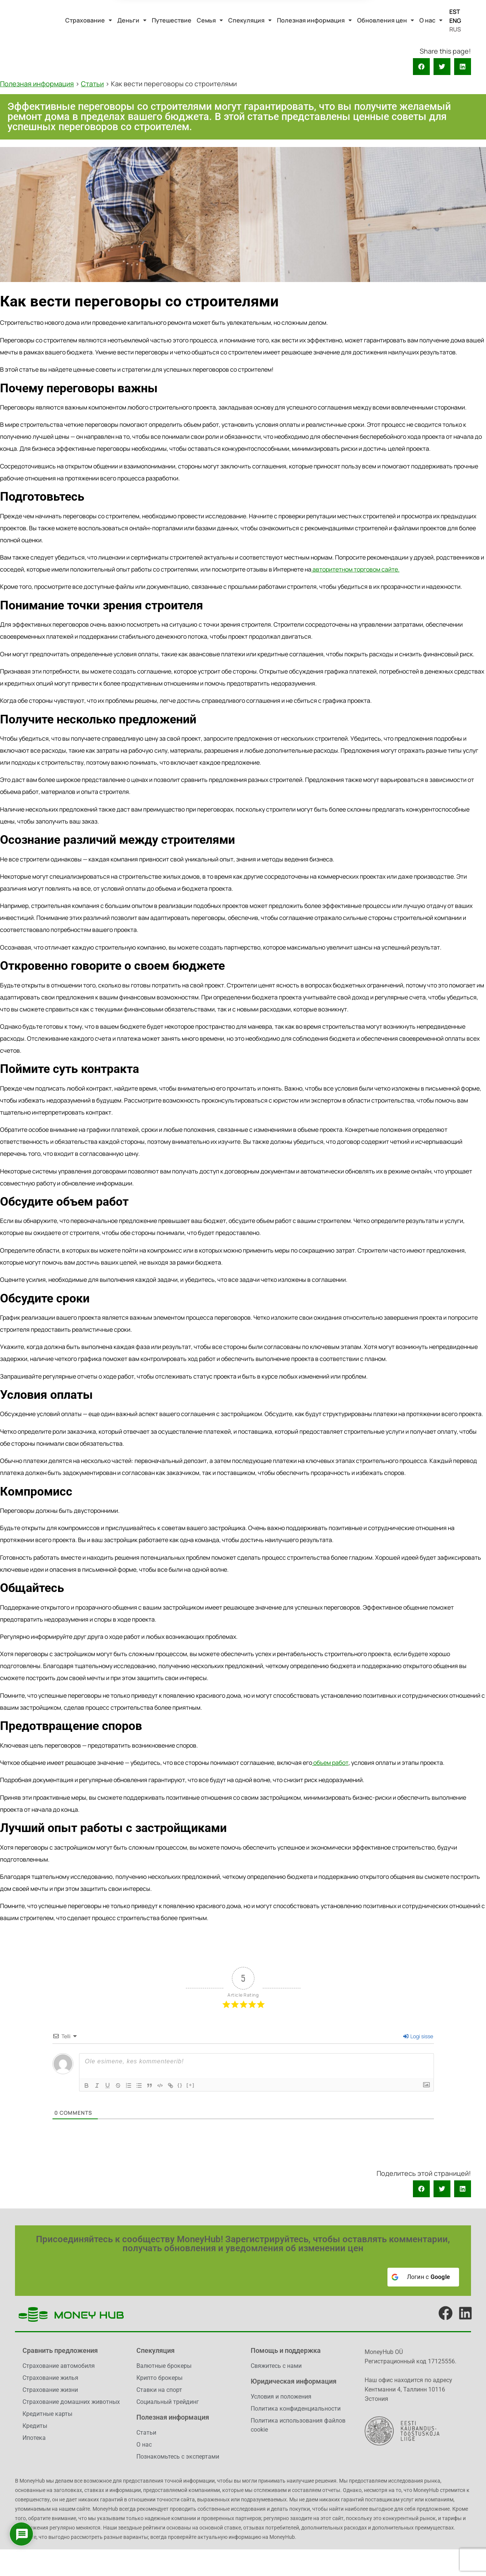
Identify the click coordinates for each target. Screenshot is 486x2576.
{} (180, 2085)
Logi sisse (418, 2036)
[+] (191, 2085)
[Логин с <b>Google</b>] (423, 2277)
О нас (431, 20)
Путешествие (171, 20)
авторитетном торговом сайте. (355, 569)
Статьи (92, 83)
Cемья (210, 20)
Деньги (132, 20)
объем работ (330, 1762)
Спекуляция (250, 20)
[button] (89, 20)
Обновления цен (385, 20)
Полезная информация (314, 20)
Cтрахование (88, 20)
